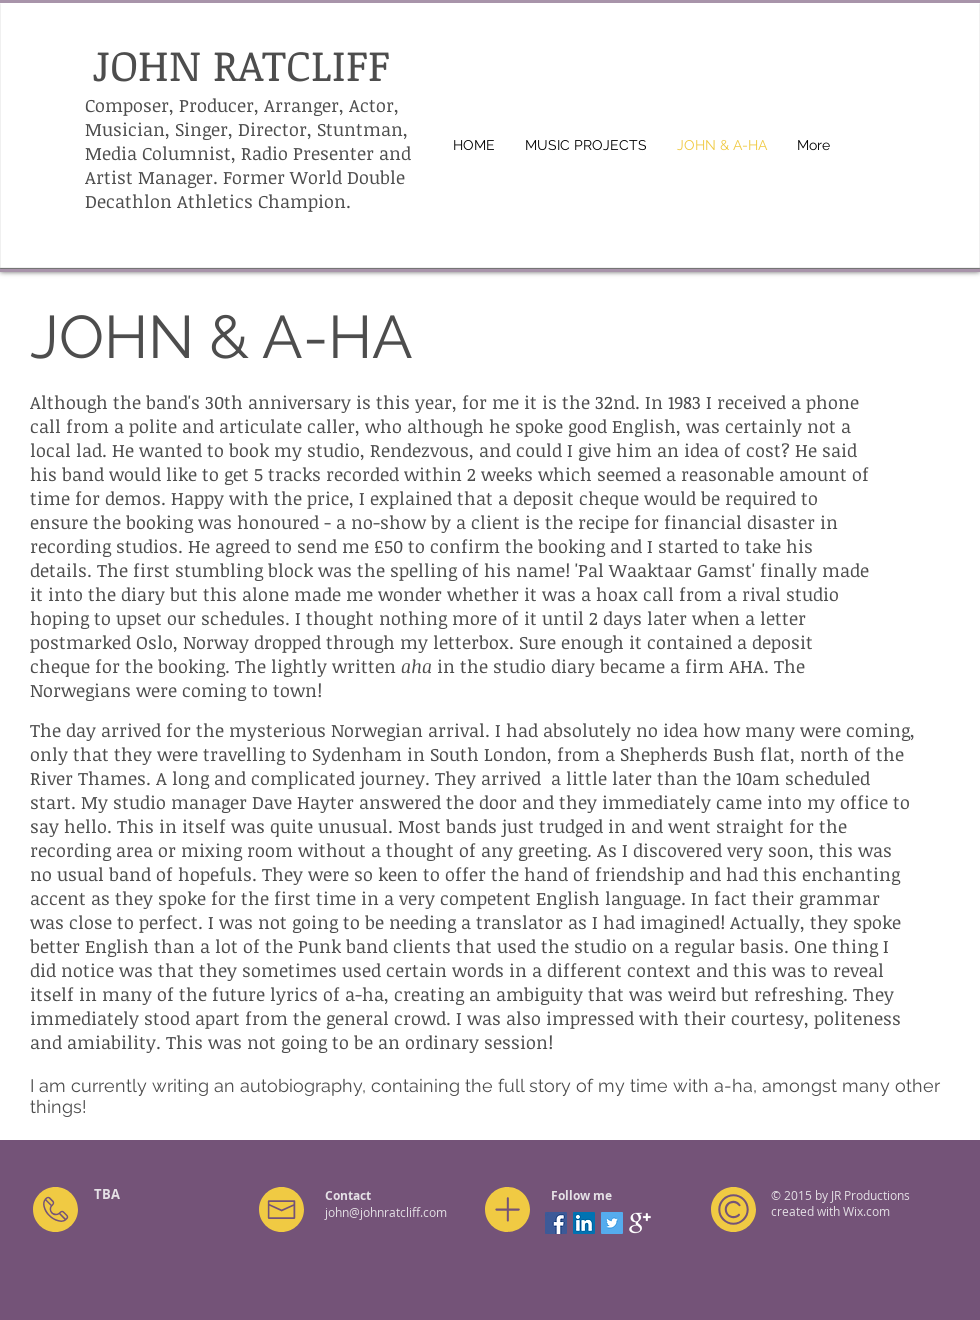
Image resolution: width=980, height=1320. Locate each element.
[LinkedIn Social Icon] (584, 1223)
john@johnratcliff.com (386, 1212)
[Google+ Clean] (640, 1223)
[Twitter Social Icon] (612, 1223)
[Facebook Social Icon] (556, 1223)
